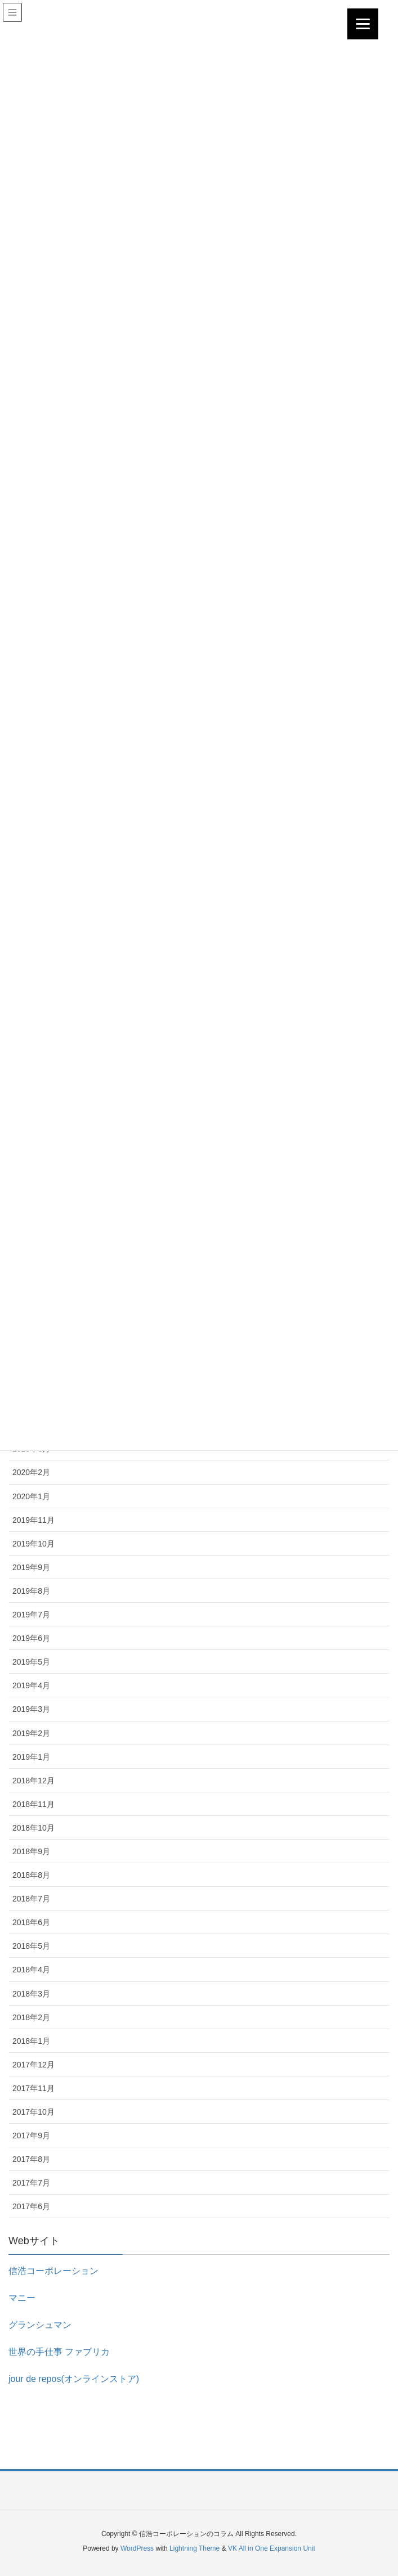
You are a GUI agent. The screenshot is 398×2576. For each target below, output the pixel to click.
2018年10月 (33, 1827)
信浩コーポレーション (53, 2271)
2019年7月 (31, 1614)
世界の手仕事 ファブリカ (59, 2352)
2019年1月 (31, 1756)
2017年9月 (31, 2135)
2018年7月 (31, 1898)
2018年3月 (31, 1993)
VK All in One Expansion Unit (271, 2548)
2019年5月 (31, 1661)
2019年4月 (31, 1685)
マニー (21, 2298)
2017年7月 (31, 2182)
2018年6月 (31, 1922)
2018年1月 (31, 2040)
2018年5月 (31, 1945)
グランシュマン (39, 2325)
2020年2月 (31, 1472)
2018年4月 (31, 1969)
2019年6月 (31, 1638)
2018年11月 (33, 1804)
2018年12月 (33, 1780)
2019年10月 (33, 1543)
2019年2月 (31, 1733)
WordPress (137, 2548)
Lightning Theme (194, 2548)
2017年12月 (33, 2064)
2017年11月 (33, 2088)
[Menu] (362, 23)
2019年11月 (33, 1520)
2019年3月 (31, 1709)
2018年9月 (31, 1851)
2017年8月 (31, 2159)
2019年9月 (31, 1567)
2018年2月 (31, 2017)
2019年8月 (31, 1590)
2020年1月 (31, 1496)
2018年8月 (31, 1875)
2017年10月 (33, 2111)
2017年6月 (31, 2206)
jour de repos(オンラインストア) (73, 2379)
